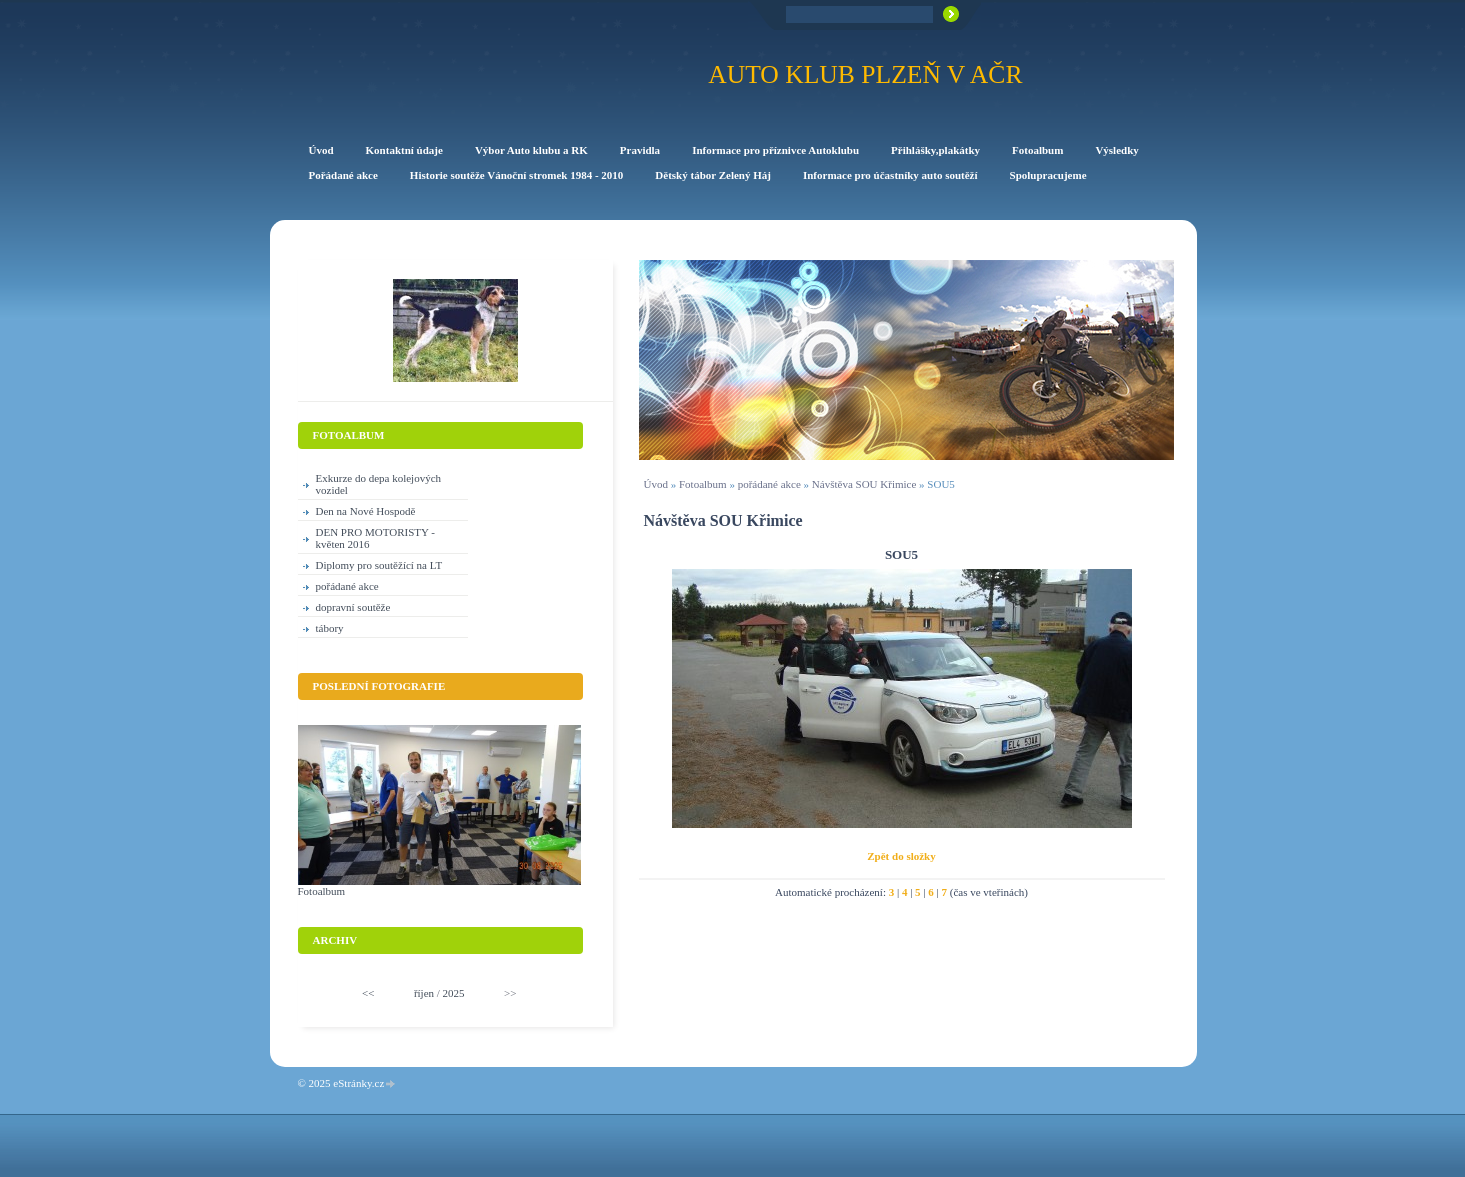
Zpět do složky (901, 856)
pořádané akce (769, 484)
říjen (424, 993)
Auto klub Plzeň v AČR (865, 74)
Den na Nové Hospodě (366, 511)
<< (368, 993)
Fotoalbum (703, 484)
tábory (330, 628)
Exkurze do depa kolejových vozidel (379, 484)
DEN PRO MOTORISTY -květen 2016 (375, 538)
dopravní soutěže (353, 607)
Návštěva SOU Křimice (864, 484)
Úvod (656, 484)
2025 (454, 993)
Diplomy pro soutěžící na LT (379, 565)
